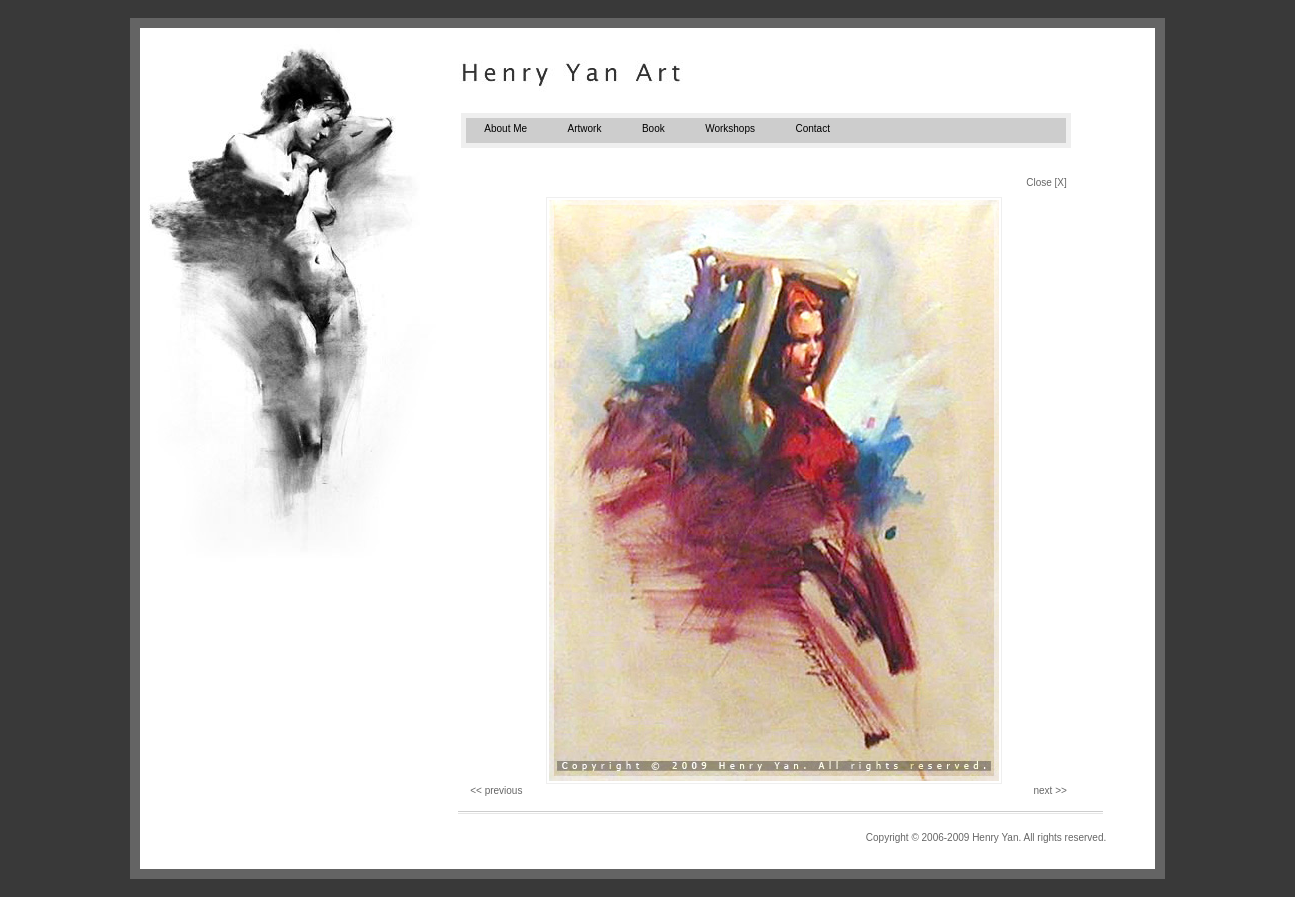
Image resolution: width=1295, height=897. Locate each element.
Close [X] (1046, 182)
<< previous (496, 790)
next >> (1049, 790)
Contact (812, 128)
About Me (505, 128)
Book (653, 128)
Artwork (585, 128)
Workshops (730, 128)
